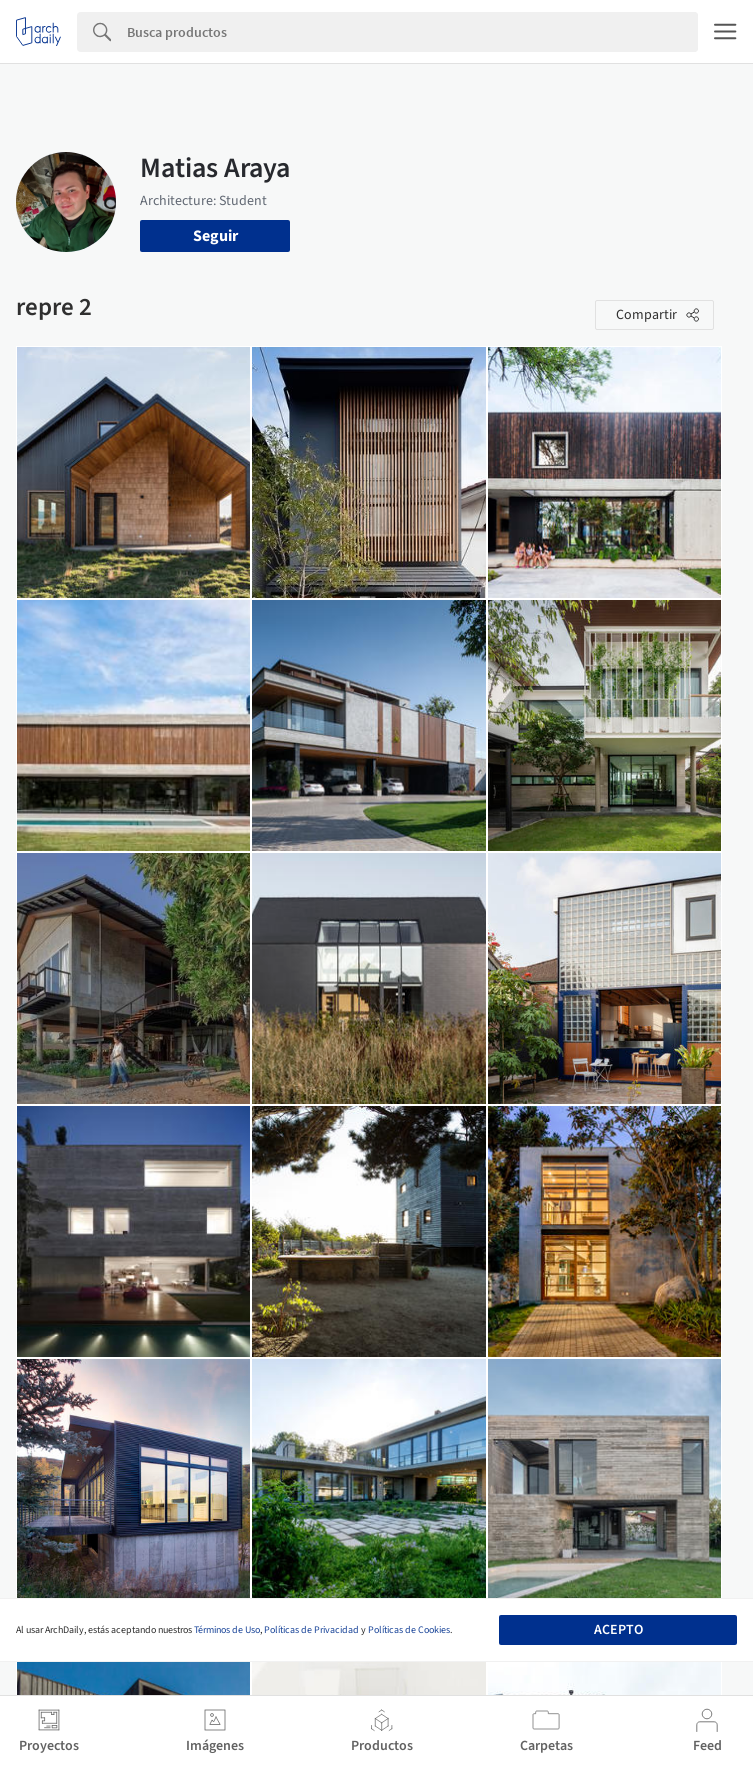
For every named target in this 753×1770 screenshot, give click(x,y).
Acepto (618, 1630)
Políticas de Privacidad (311, 1630)
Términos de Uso (227, 1630)
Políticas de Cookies (409, 1630)
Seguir (215, 236)
